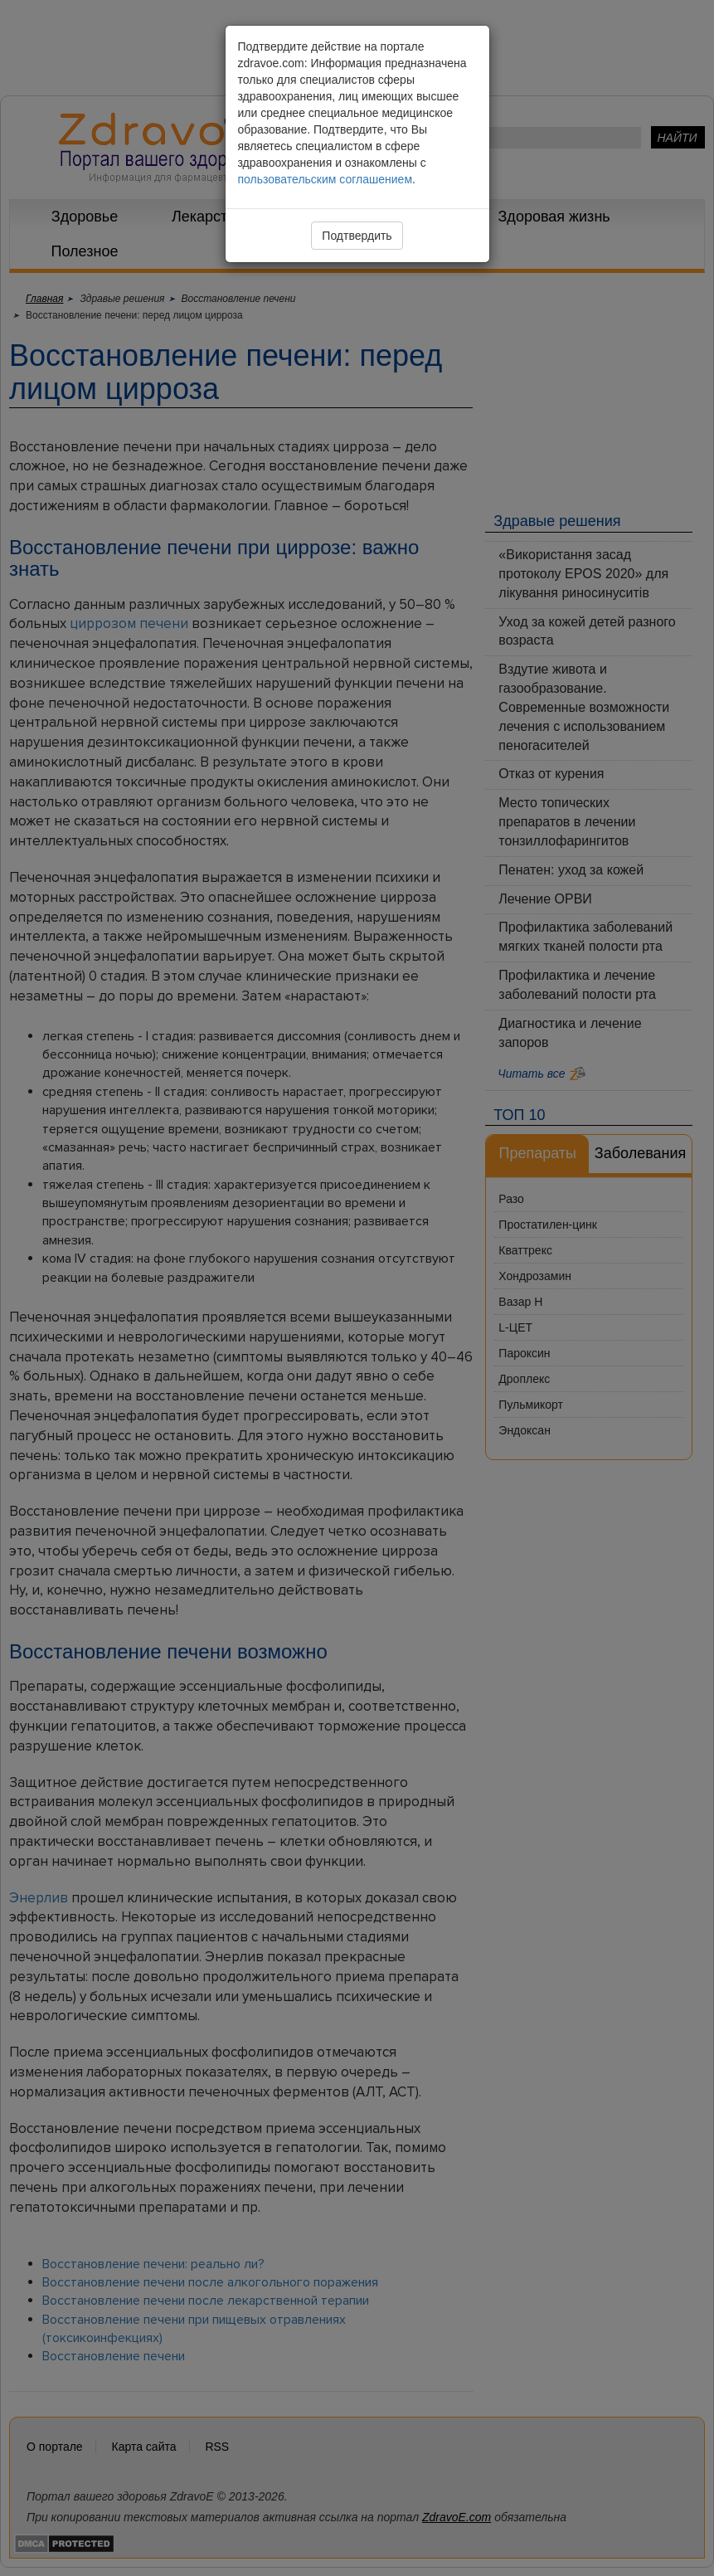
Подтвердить (356, 235)
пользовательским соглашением (325, 179)
